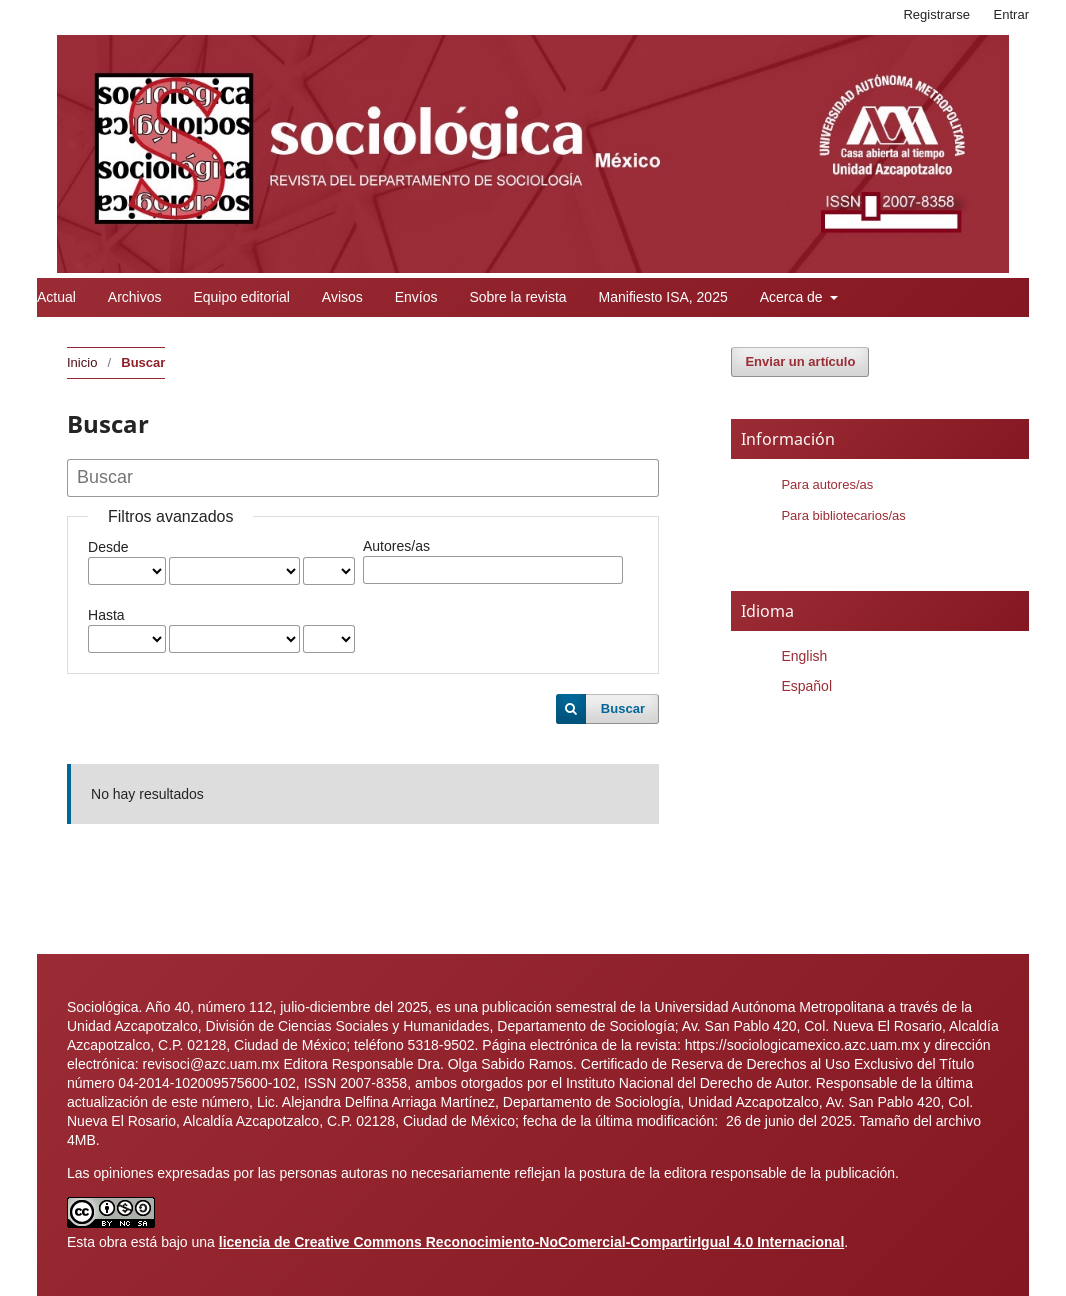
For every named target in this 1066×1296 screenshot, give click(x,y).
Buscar (623, 708)
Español (806, 686)
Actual (56, 297)
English (804, 656)
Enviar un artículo (800, 361)
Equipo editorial (241, 297)
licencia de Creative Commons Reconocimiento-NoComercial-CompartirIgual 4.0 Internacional (532, 1242)
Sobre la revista (517, 297)
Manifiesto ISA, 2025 (663, 297)
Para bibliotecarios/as (843, 515)
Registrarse (936, 14)
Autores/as (396, 546)
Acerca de (793, 297)
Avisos (342, 297)
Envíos (416, 297)
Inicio (82, 362)
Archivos (135, 297)
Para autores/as (827, 484)
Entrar (1011, 14)
